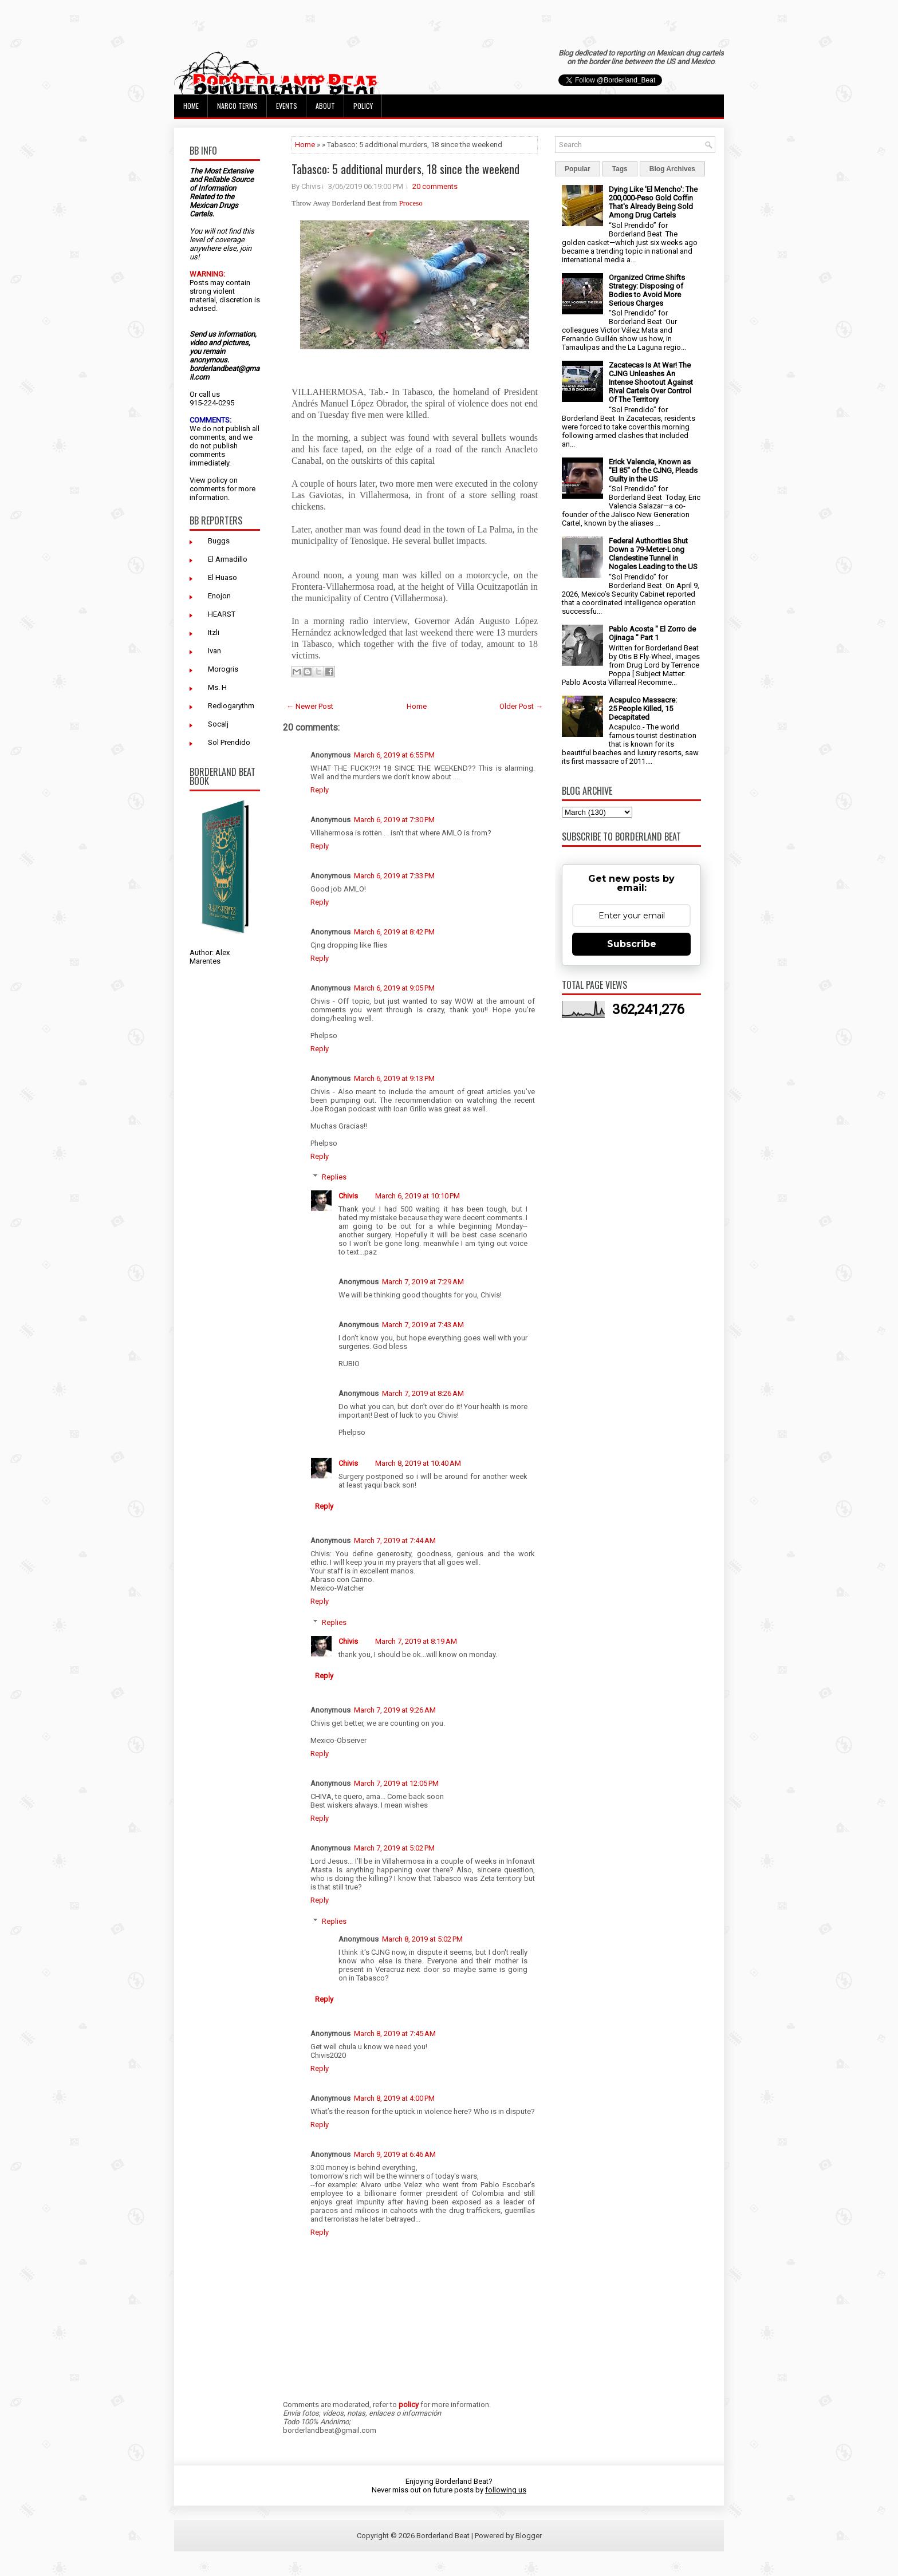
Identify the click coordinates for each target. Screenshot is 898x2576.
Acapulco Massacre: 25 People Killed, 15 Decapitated (643, 708)
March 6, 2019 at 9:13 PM (394, 1078)
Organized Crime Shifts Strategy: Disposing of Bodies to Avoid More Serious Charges (647, 290)
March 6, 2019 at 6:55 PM (394, 755)
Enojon (219, 595)
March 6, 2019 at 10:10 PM (417, 1196)
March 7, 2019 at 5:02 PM (394, 1848)
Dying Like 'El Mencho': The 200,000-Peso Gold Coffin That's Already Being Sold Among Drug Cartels (653, 202)
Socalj (218, 724)
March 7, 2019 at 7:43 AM (423, 1324)
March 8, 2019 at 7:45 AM (395, 2033)
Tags (620, 169)
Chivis (348, 1196)
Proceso (411, 203)
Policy (363, 106)
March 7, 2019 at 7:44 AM (395, 1540)
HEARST (221, 614)
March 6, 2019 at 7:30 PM (394, 819)
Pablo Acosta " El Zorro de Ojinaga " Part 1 (652, 633)
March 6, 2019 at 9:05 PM (394, 988)
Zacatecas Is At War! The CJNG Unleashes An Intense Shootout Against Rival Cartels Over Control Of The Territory (651, 382)
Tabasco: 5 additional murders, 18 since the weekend (405, 169)
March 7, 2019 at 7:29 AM (423, 1281)
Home (191, 106)
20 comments (435, 186)
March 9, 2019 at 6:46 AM (395, 2154)
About (325, 106)
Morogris (223, 669)
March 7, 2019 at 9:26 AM (395, 1710)
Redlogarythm (231, 705)
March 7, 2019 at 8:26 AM (423, 1393)
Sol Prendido (229, 742)
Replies (334, 1177)
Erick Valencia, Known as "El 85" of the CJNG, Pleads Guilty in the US (653, 470)
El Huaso (222, 577)
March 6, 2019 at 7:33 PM (394, 875)
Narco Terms (237, 106)
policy (217, 480)
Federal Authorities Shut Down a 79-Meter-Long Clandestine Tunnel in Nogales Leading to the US (653, 553)
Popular (577, 169)
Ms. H (217, 687)
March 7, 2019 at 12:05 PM (396, 1783)
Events (286, 106)
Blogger (528, 2535)
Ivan (214, 650)
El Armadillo (227, 559)
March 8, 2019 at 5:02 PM (422, 1939)
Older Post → (521, 706)
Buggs (219, 540)
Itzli (213, 632)
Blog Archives (672, 169)
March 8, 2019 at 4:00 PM (394, 2098)
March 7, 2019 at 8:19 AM (416, 1641)
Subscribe (631, 943)
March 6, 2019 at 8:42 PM (394, 932)
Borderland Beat (443, 2535)
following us (505, 2490)
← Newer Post (309, 706)
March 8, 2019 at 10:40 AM (418, 1463)
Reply (319, 790)
